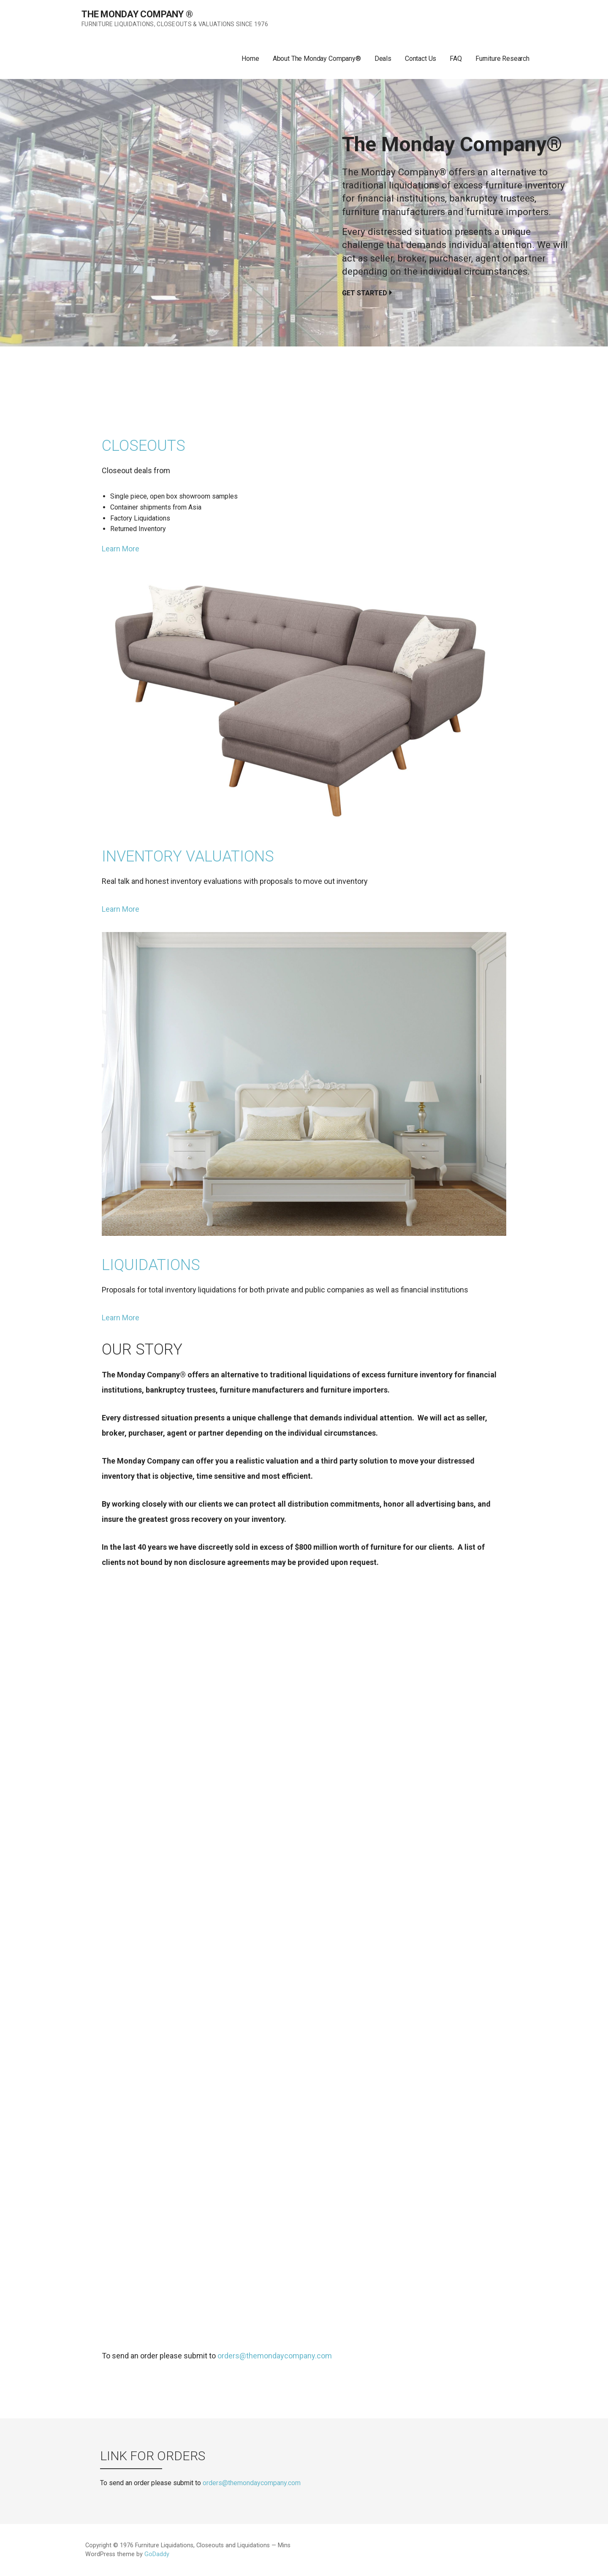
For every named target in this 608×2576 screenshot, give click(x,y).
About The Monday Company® (317, 59)
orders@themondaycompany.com (274, 2355)
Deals (383, 59)
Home (250, 59)
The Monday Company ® (137, 14)
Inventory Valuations (188, 856)
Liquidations (151, 1265)
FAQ (456, 59)
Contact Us (420, 59)
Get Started (364, 293)
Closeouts (143, 446)
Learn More (120, 548)
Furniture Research (502, 59)
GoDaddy (156, 2554)
